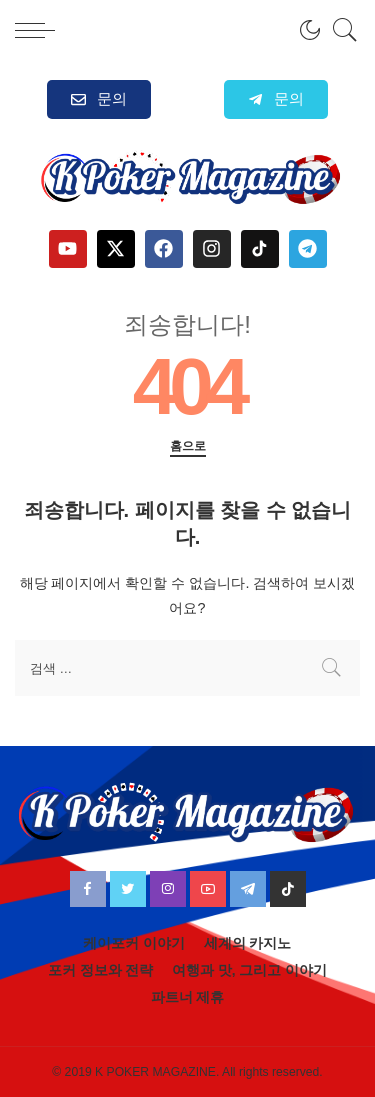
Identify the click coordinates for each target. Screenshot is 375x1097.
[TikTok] (288, 889)
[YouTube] (208, 889)
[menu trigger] (40, 30)
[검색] (340, 30)
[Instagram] (168, 889)
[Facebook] (88, 889)
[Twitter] (128, 889)
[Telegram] (248, 889)
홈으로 (188, 446)
